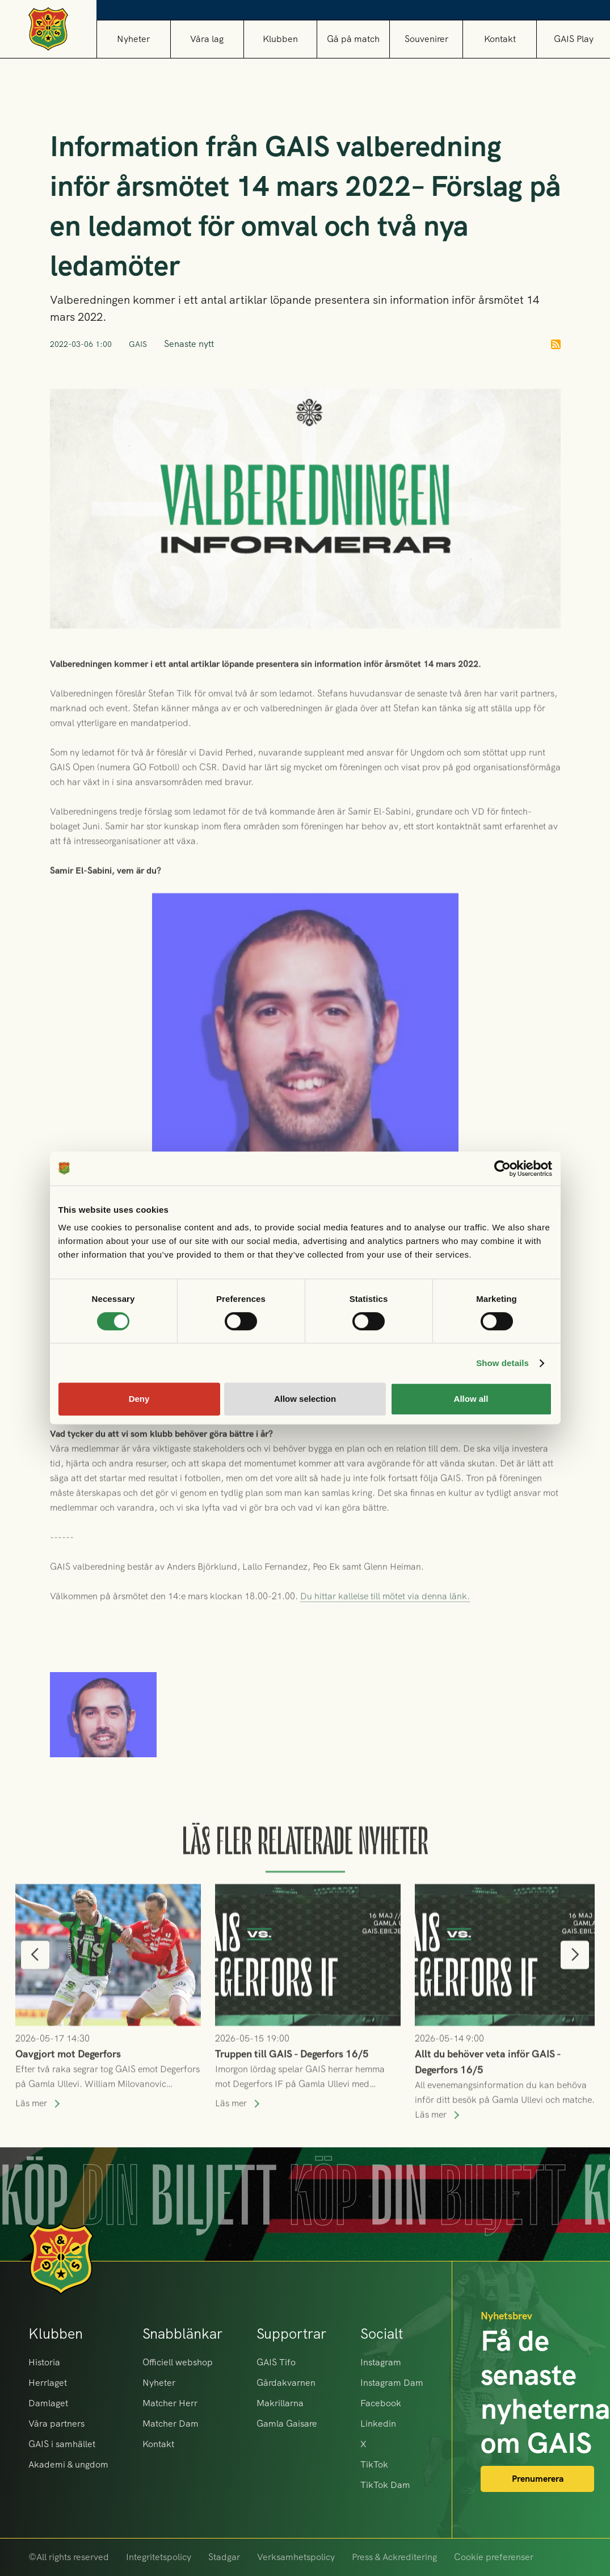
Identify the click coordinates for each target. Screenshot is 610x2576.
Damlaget (48, 2403)
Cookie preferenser (493, 2557)
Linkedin (378, 2424)
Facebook (380, 2403)
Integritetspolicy (158, 2557)
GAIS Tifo (276, 2362)
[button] (206, 39)
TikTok (374, 2464)
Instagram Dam (391, 2383)
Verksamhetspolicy (296, 2557)
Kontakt (500, 39)
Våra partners (56, 2424)
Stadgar (224, 2557)
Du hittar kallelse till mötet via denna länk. (385, 1620)
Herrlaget (47, 2383)
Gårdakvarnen (285, 2383)
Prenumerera (537, 2479)
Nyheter (133, 39)
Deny (139, 1399)
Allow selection (305, 1399)
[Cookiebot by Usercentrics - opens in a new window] (502, 1168)
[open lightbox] (103, 1748)
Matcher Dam (170, 2424)
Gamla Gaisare (286, 2424)
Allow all (471, 1399)
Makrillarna (280, 2403)
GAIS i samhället (61, 2444)
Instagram (380, 2362)
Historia (44, 2362)
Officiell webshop (177, 2362)
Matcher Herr (169, 2403)
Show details (502, 1363)
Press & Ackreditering (394, 2557)
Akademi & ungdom (68, 2464)
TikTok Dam (385, 2485)
